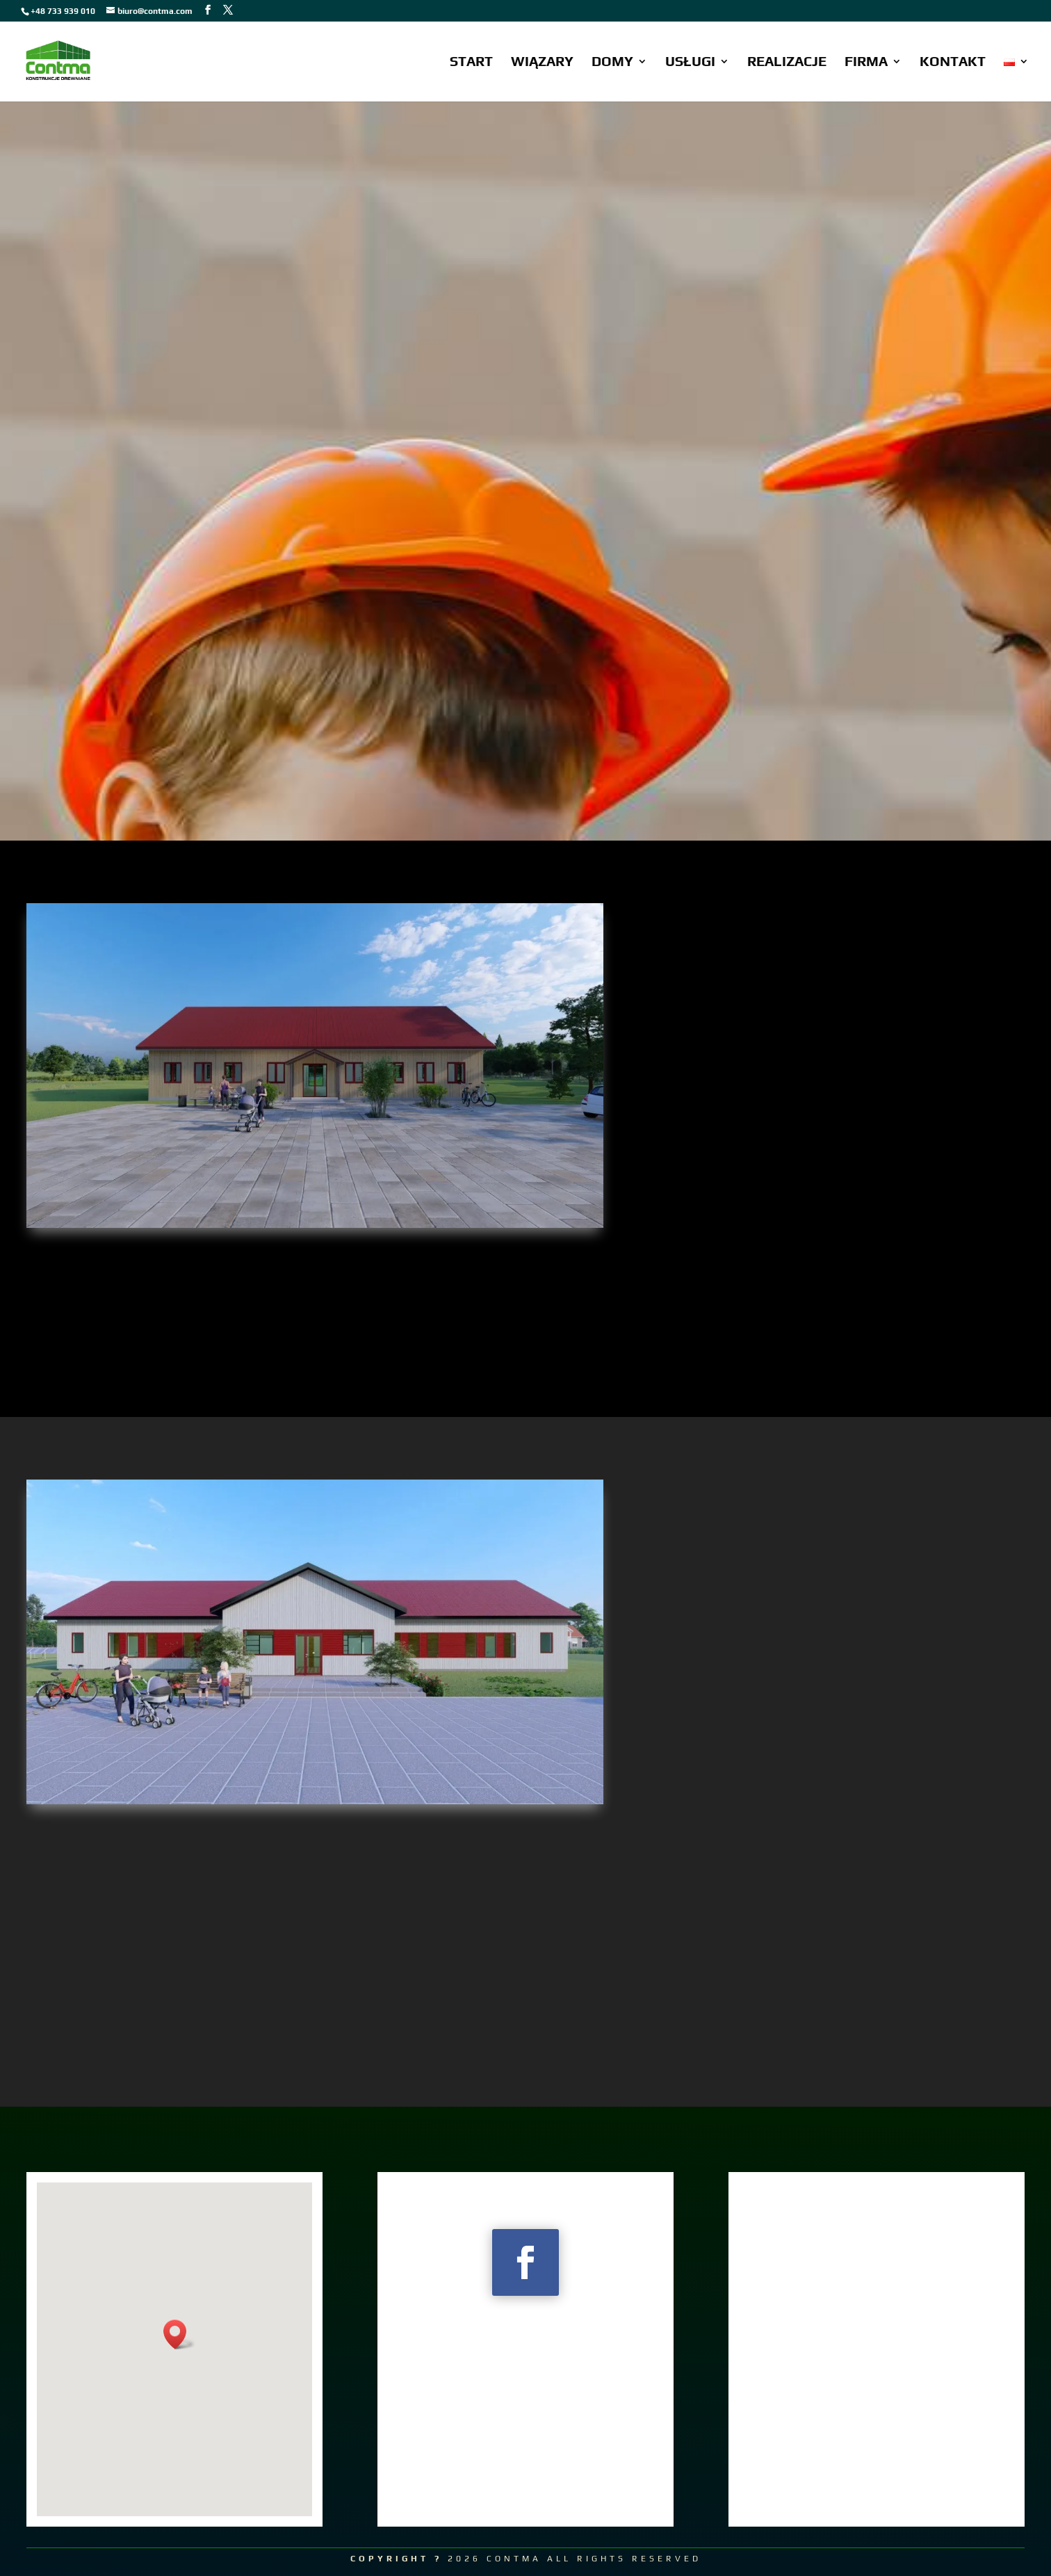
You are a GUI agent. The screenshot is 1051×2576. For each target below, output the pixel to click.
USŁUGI (690, 62)
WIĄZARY (542, 62)
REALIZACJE (786, 62)
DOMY (612, 62)
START (471, 62)
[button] (179, 2334)
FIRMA (866, 62)
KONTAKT (953, 62)
